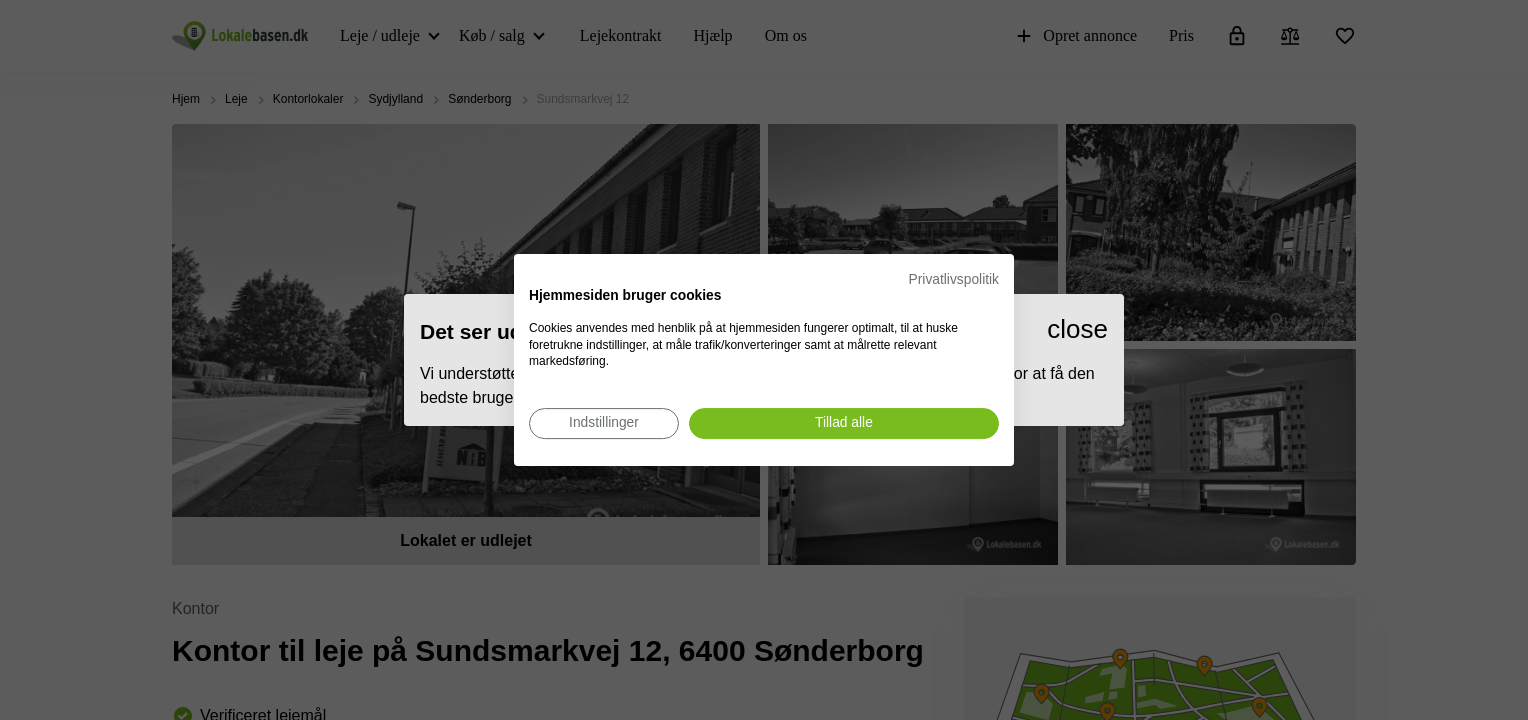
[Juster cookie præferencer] (604, 423)
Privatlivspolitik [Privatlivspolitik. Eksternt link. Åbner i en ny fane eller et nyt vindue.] (954, 279)
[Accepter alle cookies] (844, 423)
